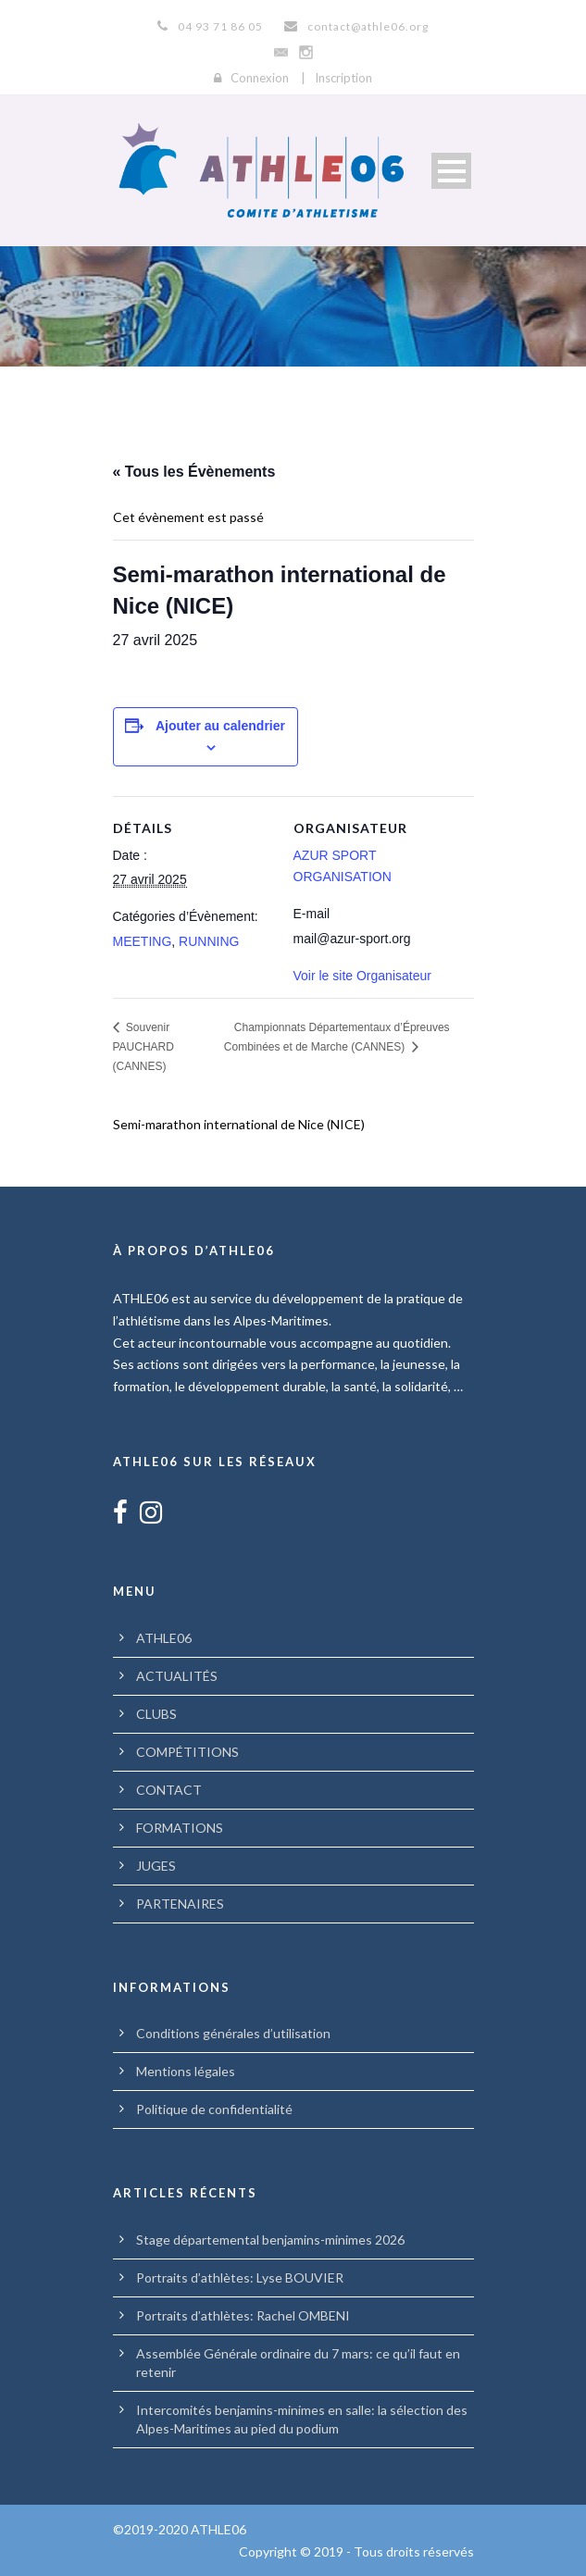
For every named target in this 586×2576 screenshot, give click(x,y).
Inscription (343, 77)
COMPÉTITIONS (187, 1752)
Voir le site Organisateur (362, 975)
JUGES (156, 1865)
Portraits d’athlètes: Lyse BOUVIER (239, 2277)
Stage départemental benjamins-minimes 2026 (270, 2239)
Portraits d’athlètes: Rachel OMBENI (243, 2315)
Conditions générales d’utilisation (233, 2033)
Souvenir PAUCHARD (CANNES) (143, 1047)
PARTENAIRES (180, 1903)
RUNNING (209, 941)
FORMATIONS (179, 1828)
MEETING (142, 941)
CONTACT (169, 1790)
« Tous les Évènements (194, 471)
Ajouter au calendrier (220, 725)
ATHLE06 (164, 1638)
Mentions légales (185, 2071)
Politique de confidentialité (214, 2109)
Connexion (260, 77)
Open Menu (451, 171)
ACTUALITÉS (177, 1676)
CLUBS (156, 1714)
